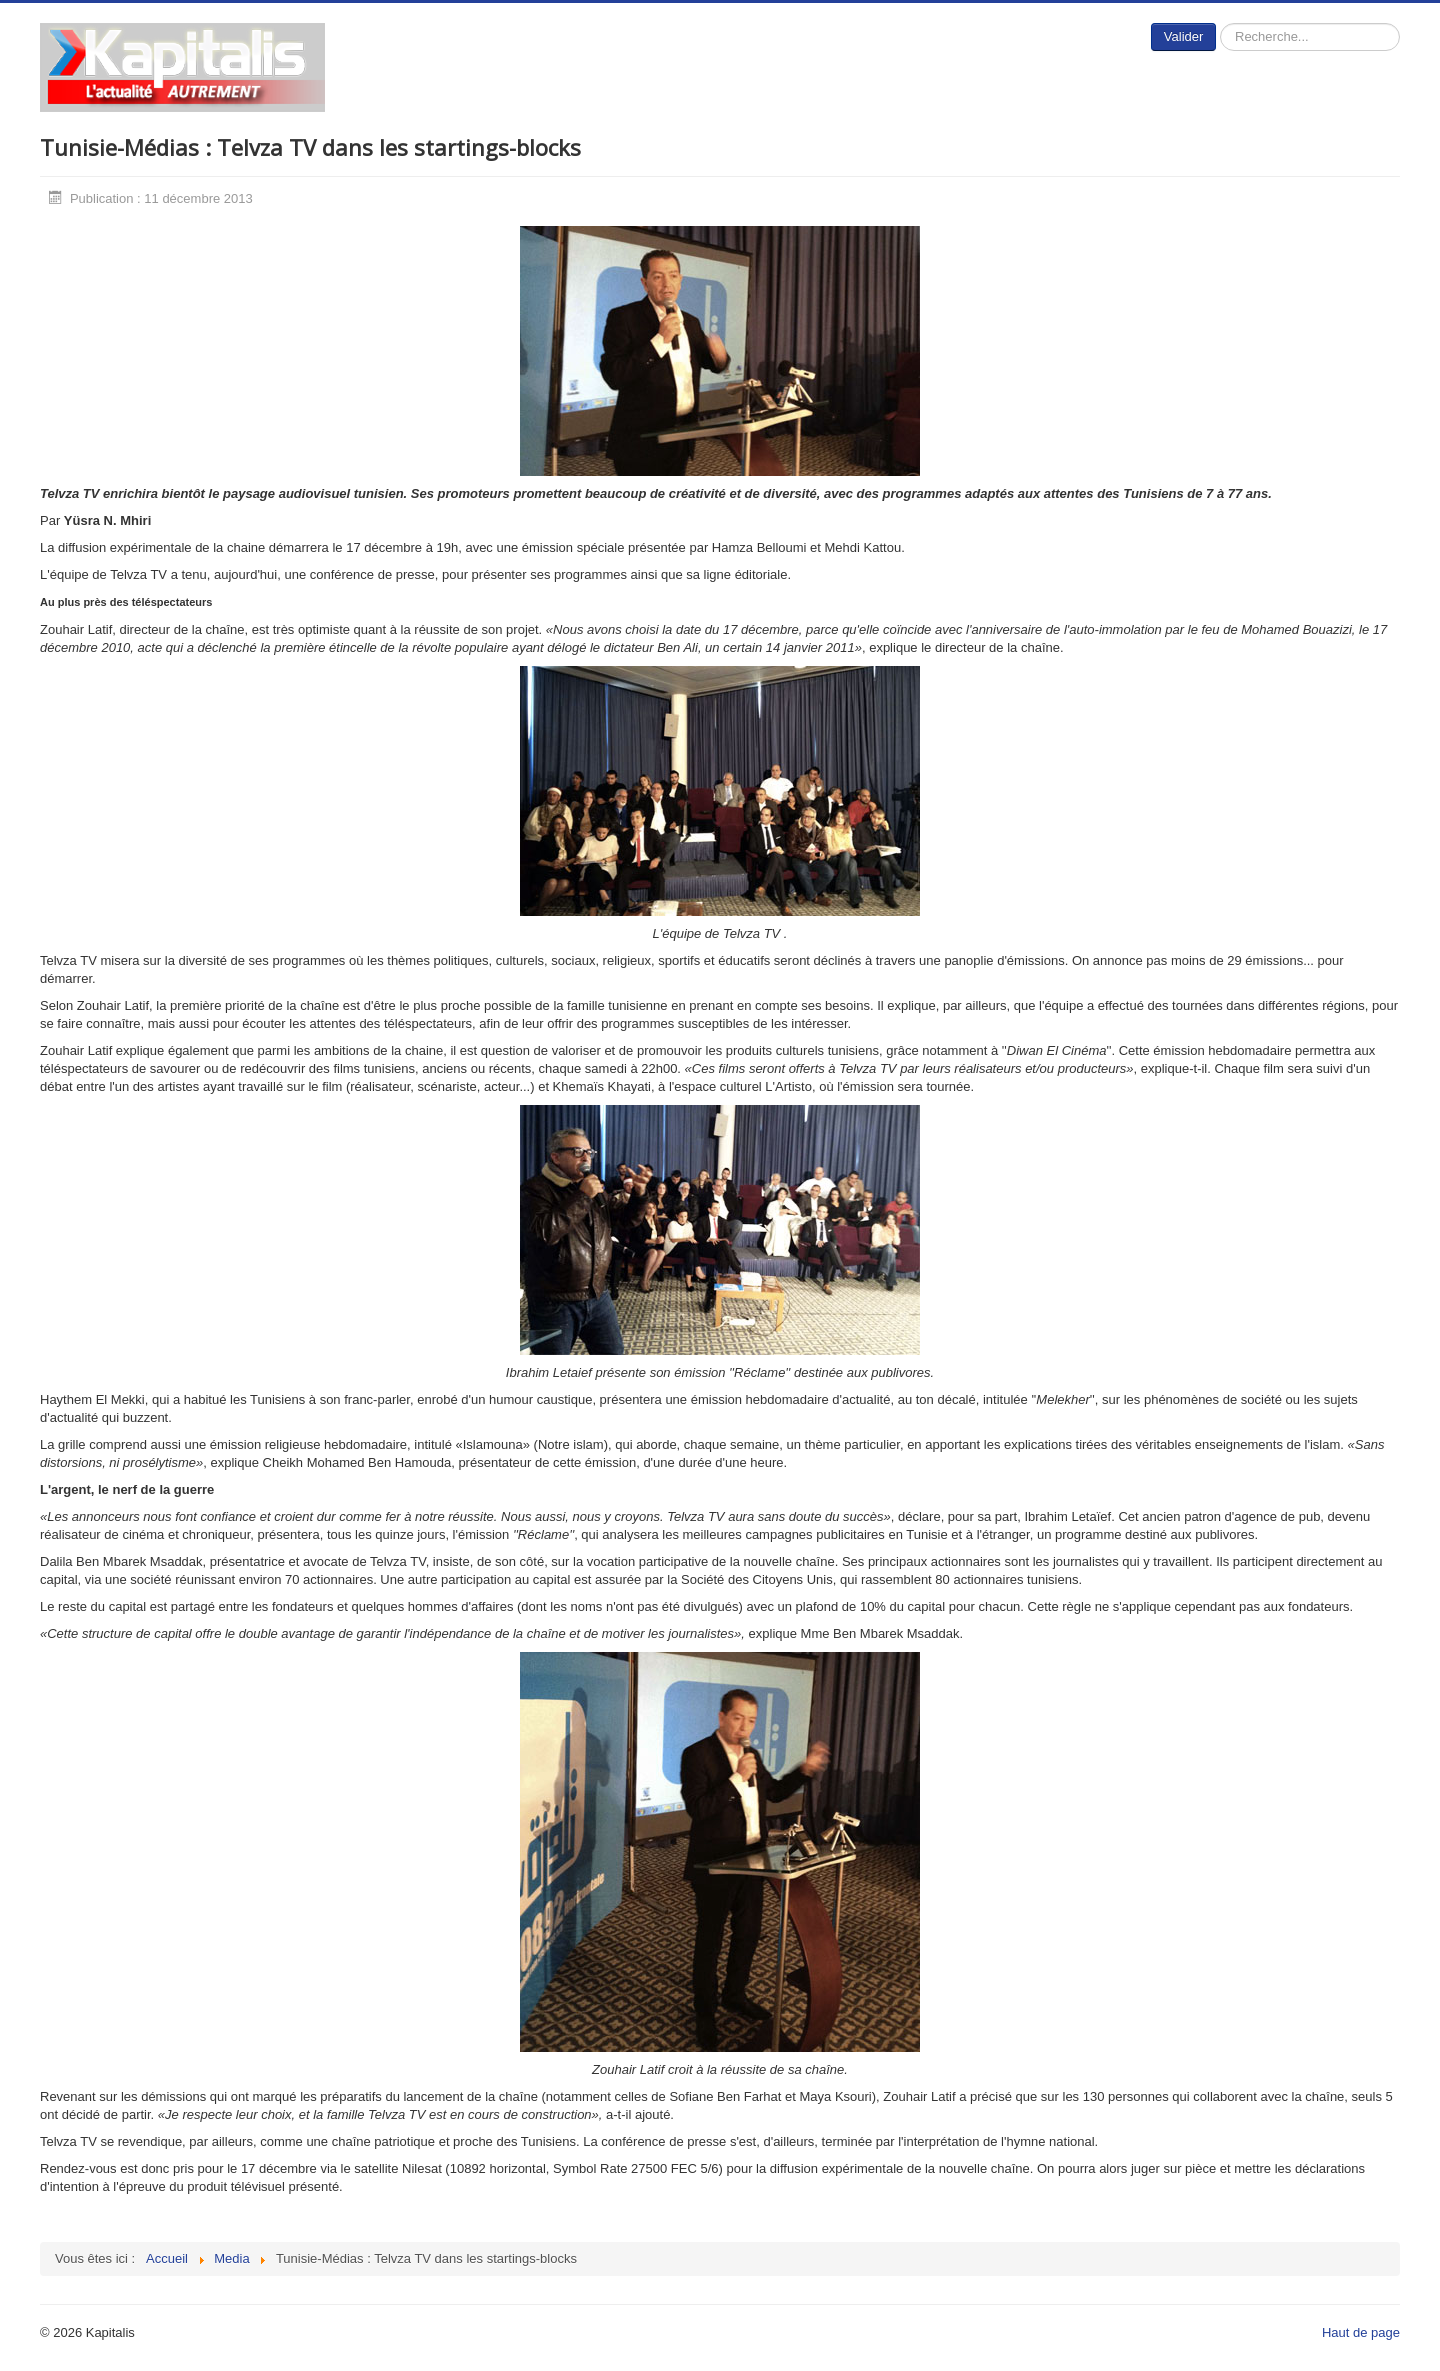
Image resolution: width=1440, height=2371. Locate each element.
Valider (1184, 36)
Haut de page (1361, 2332)
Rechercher (1216, 23)
